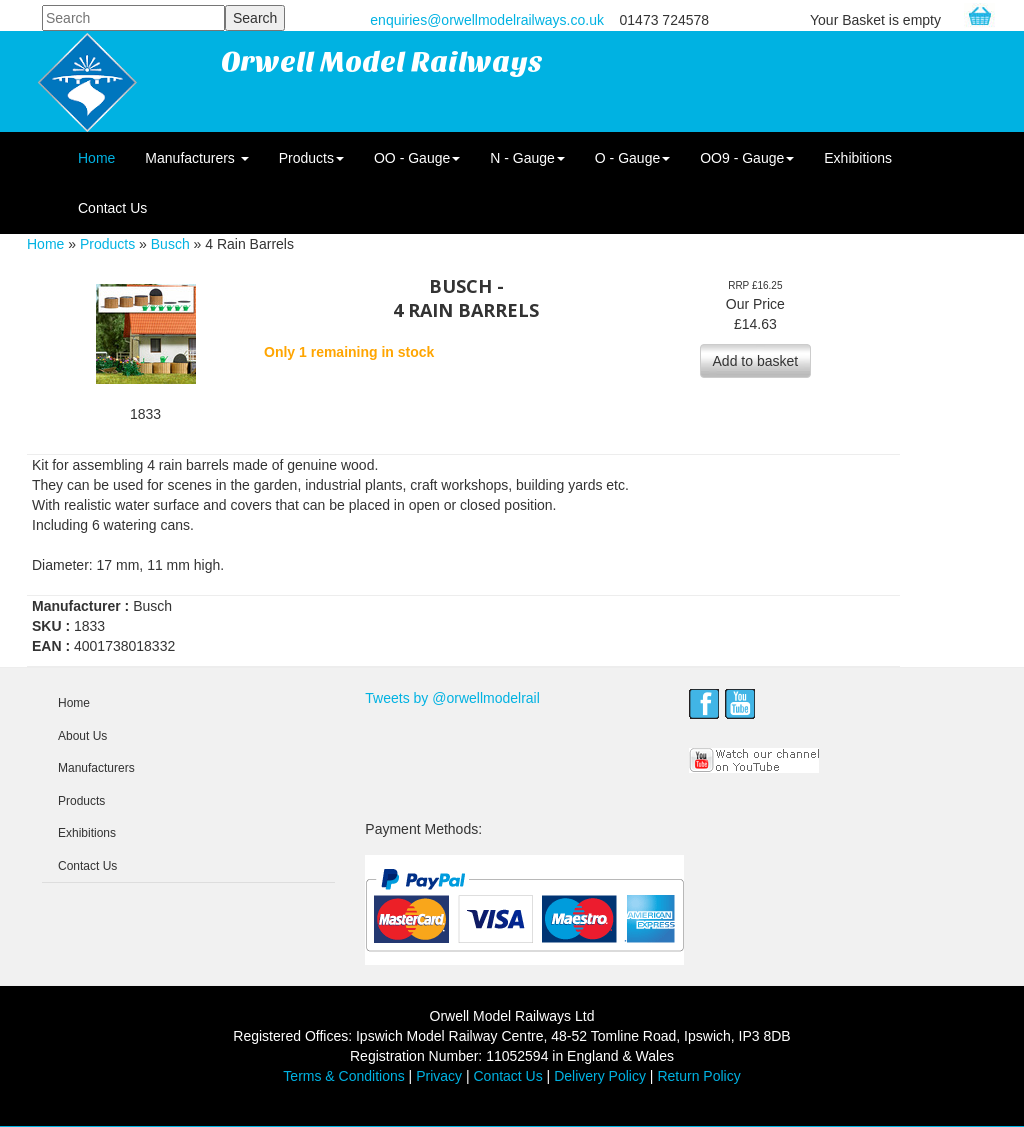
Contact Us (112, 208)
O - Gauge (632, 158)
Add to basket (756, 361)
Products (311, 158)
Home (96, 158)
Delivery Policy (600, 1076)
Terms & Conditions (343, 1076)
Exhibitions (858, 158)
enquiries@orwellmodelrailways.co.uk (487, 20)
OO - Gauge (417, 158)
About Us (82, 736)
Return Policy (698, 1076)
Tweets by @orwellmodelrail (452, 698)
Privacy (439, 1076)
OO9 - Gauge (747, 158)
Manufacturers (196, 158)
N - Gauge (527, 158)
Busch (170, 244)
